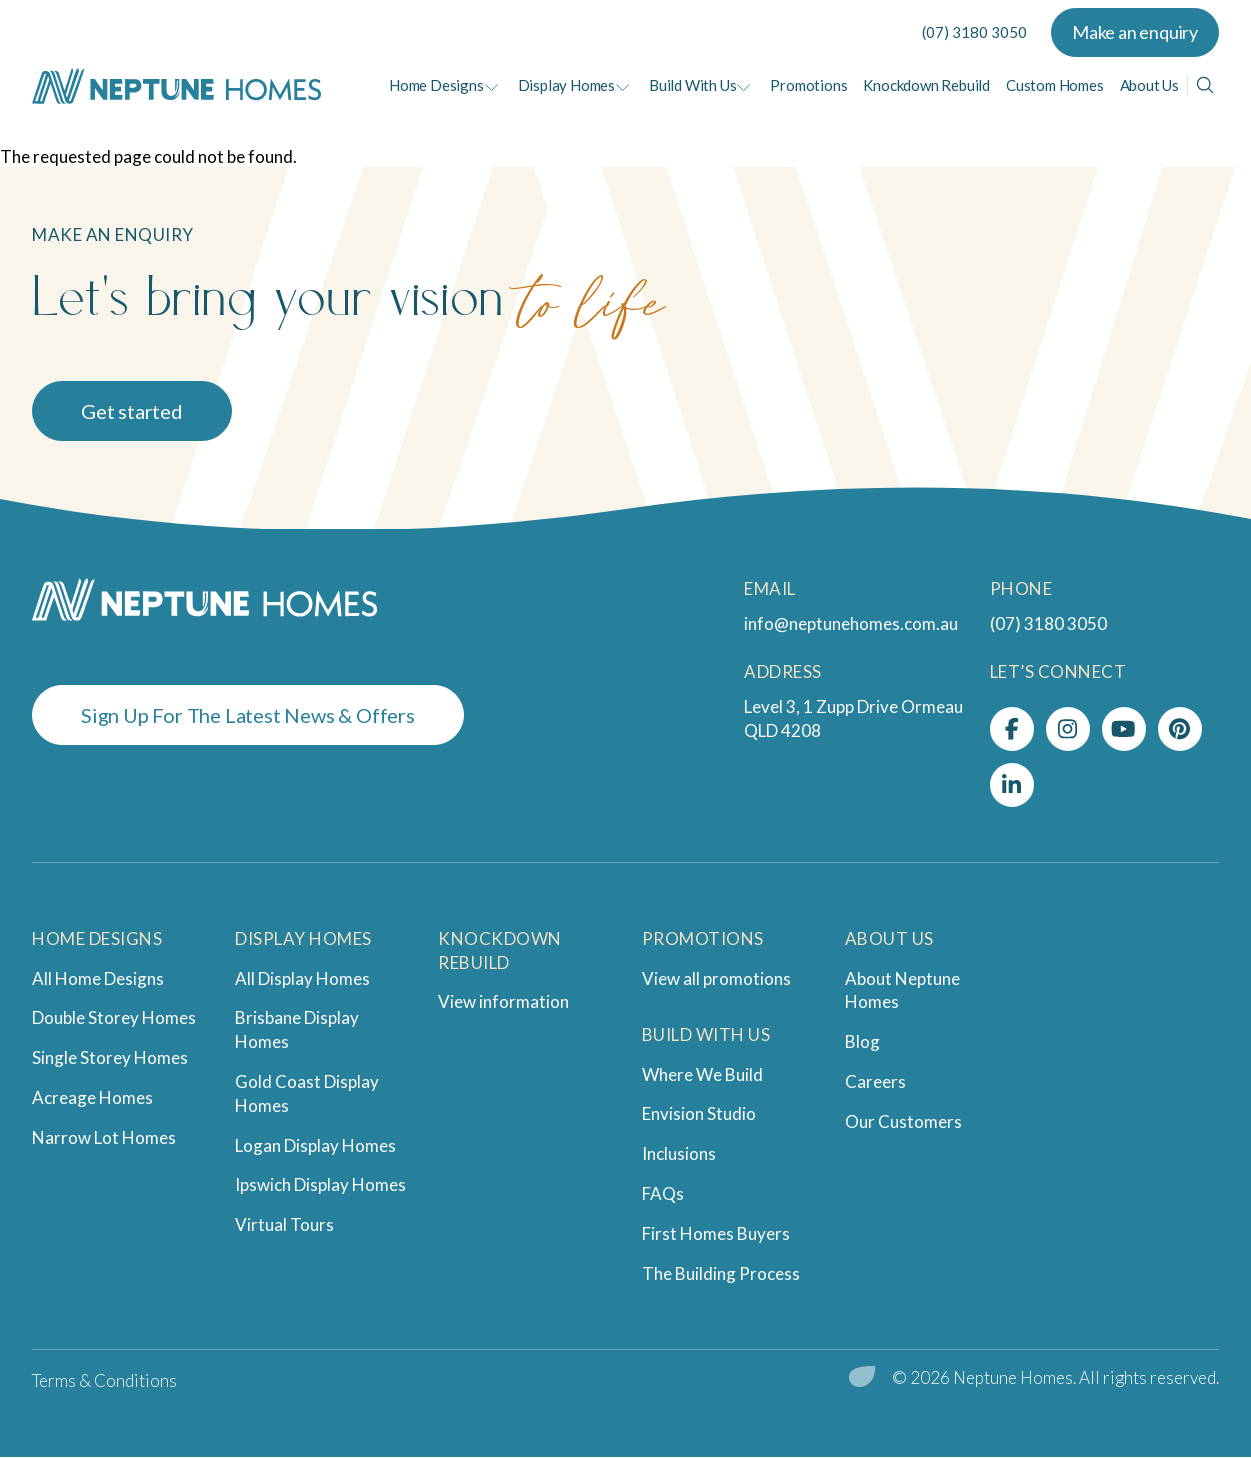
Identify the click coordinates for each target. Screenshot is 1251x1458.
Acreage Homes (92, 1097)
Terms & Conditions (104, 1380)
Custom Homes (1055, 85)
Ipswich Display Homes (320, 1184)
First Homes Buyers (716, 1233)
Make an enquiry (1135, 32)
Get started (132, 411)
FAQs (663, 1193)
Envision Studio (699, 1113)
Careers (875, 1081)
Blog (862, 1041)
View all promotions (716, 978)
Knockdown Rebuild (926, 85)
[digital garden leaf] (862, 1378)
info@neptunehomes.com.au (851, 623)
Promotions (808, 85)
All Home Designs (98, 978)
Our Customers (903, 1121)
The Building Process (721, 1273)
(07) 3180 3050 (974, 32)
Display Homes (566, 85)
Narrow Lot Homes (104, 1137)
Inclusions (679, 1153)
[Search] (1205, 85)
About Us (1149, 85)
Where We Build (702, 1074)
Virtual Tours (284, 1224)
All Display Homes (302, 978)
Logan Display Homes (315, 1145)
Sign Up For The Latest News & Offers (248, 715)
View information (503, 1001)
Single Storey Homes (110, 1057)
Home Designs (436, 85)
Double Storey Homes (114, 1017)
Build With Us (692, 85)
